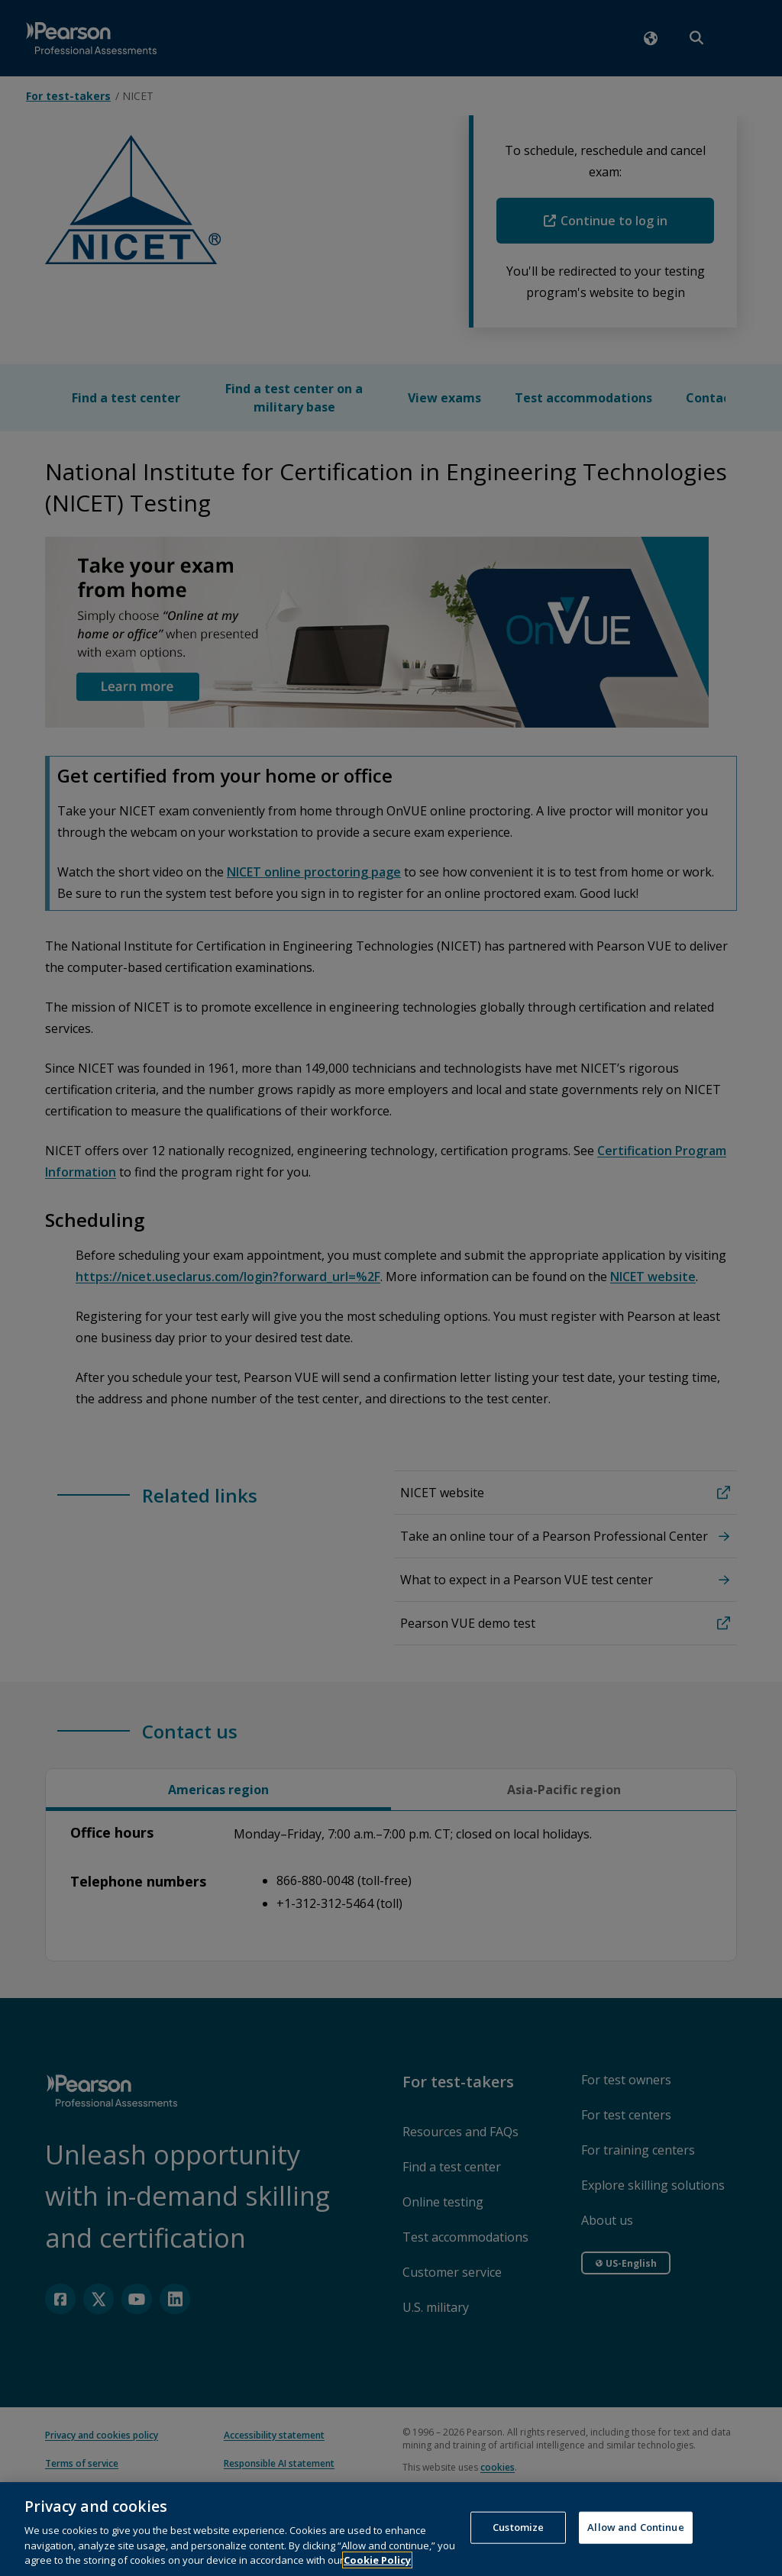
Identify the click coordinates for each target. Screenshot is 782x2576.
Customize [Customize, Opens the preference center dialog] (518, 2538)
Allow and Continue (635, 2538)
